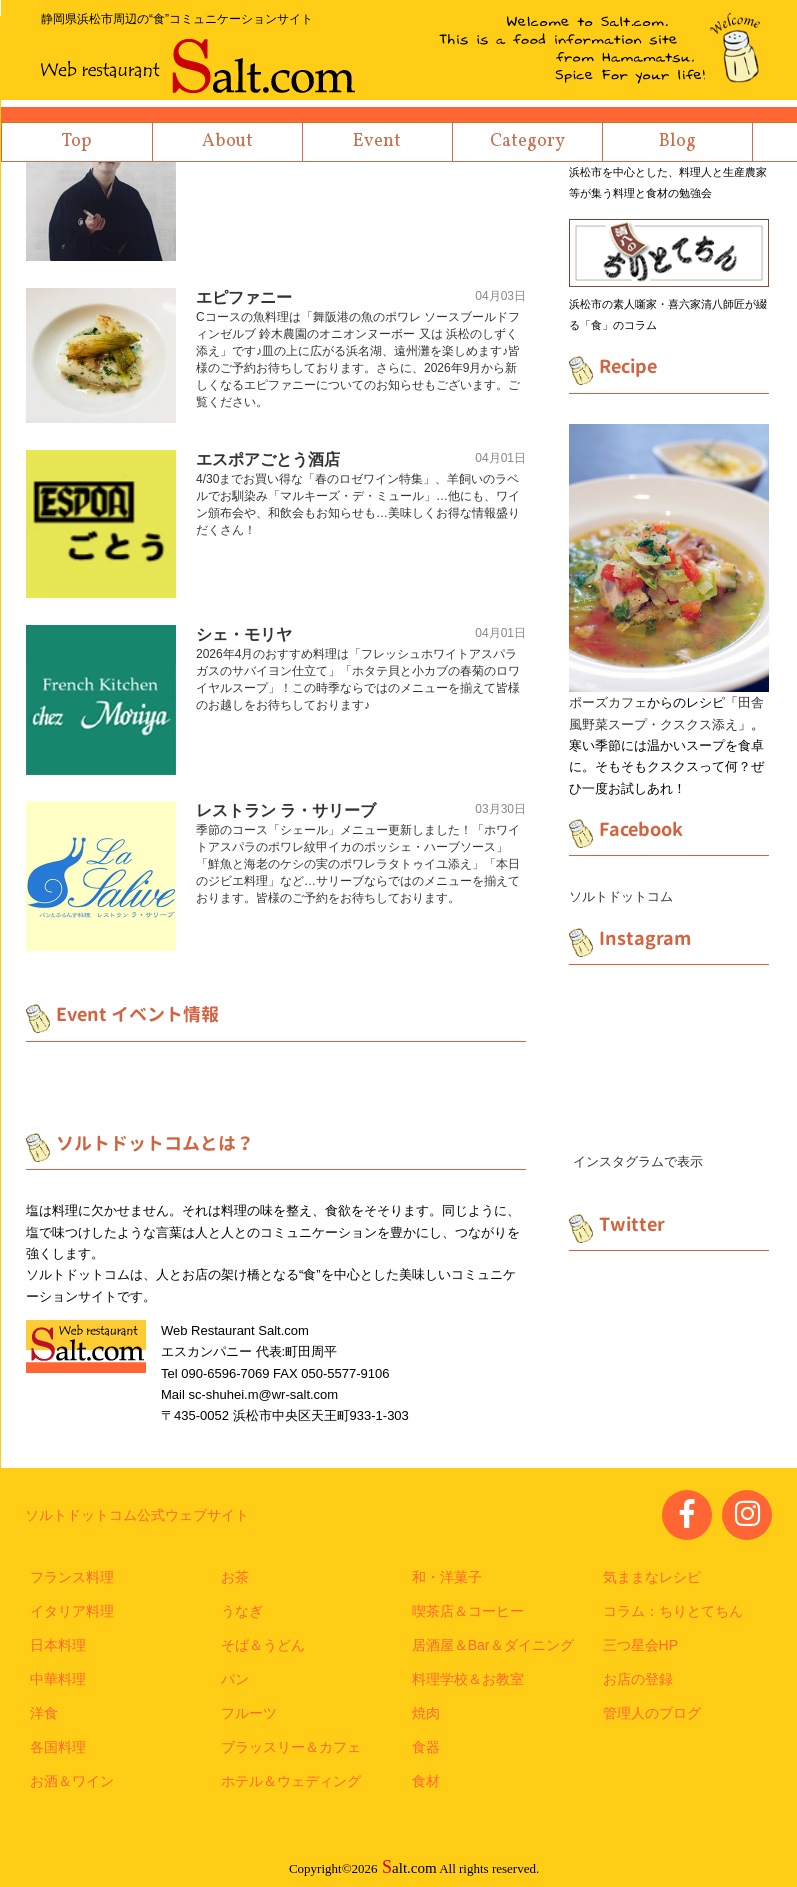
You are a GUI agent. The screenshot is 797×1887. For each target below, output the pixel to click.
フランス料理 (72, 1577)
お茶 (235, 1577)
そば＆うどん (263, 1645)
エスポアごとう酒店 (268, 459)
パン (235, 1679)
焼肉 (426, 1713)
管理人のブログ (652, 1713)
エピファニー (244, 297)
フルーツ (249, 1713)
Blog (677, 141)
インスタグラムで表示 (638, 1161)
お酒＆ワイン (72, 1781)
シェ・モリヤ (244, 634)
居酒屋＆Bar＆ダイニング (493, 1645)
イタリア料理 (72, 1611)
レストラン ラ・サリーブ (286, 810)
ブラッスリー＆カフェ (291, 1747)
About (227, 141)
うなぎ (242, 1611)
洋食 (44, 1713)
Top (77, 141)
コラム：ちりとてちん (673, 1611)
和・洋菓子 (447, 1577)
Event (377, 141)
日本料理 (58, 1645)
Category (527, 141)
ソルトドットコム (621, 896)
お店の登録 (638, 1679)
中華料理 (58, 1679)
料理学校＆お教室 (468, 1679)
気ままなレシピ (652, 1577)
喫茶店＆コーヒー (468, 1611)
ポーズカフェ (608, 702)
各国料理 (58, 1747)
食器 (426, 1747)
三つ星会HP (640, 1645)
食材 (426, 1781)
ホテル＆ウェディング (291, 1781)
